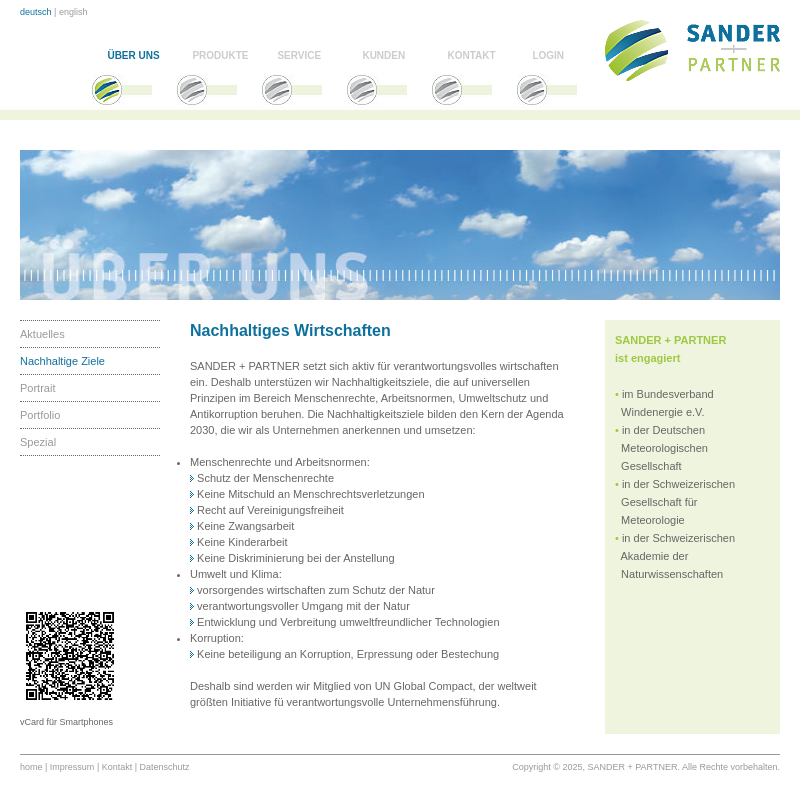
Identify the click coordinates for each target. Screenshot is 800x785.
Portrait (37, 388)
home (31, 767)
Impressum (72, 767)
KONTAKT (471, 55)
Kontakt (117, 767)
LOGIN (548, 55)
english (73, 12)
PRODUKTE (220, 55)
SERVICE (299, 55)
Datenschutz (165, 767)
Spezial (38, 442)
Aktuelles (42, 334)
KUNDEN (383, 55)
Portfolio (40, 415)
